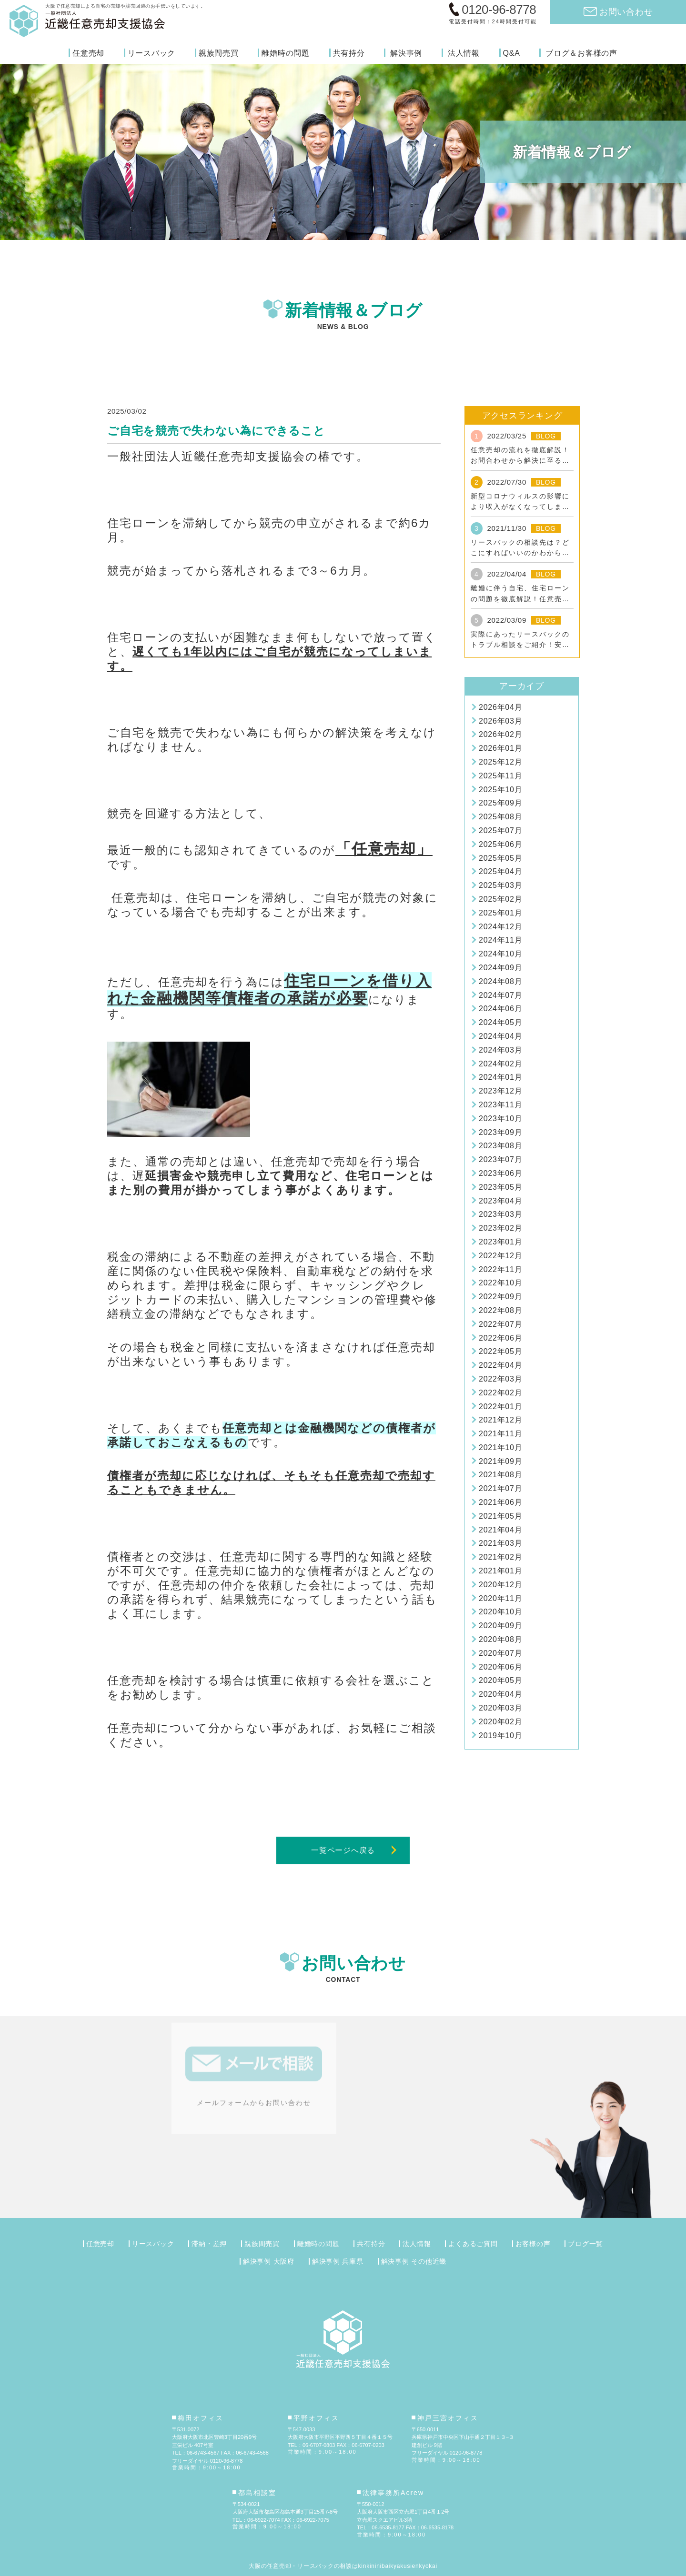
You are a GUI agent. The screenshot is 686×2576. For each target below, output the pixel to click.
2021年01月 (500, 1571)
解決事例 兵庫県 (337, 2261)
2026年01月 (500, 748)
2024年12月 (500, 927)
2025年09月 (500, 803)
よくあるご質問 (472, 2244)
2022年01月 (500, 1406)
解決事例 (406, 53)
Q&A (511, 53)
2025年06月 (500, 844)
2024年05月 (500, 1022)
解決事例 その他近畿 (413, 2261)
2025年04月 (500, 871)
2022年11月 (500, 1269)
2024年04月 (500, 1036)
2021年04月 (500, 1530)
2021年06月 (500, 1502)
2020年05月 (500, 1680)
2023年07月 (500, 1159)
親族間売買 (219, 53)
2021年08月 (500, 1475)
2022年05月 (500, 1351)
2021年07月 (500, 1488)
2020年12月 (500, 1585)
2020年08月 (500, 1639)
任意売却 (88, 53)
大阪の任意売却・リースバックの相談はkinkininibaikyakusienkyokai (343, 2566)
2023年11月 (500, 1105)
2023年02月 (500, 1228)
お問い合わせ (626, 11)
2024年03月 (500, 1050)
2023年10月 (500, 1118)
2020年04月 (500, 1694)
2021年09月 (500, 1461)
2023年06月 (500, 1173)
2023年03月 (500, 1214)
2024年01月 (500, 1077)
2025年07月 (500, 830)
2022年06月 (500, 1338)
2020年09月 (500, 1625)
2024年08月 (500, 981)
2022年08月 (500, 1310)
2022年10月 (500, 1283)
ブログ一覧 (585, 2244)
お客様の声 (533, 2244)
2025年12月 (500, 762)
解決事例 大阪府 (268, 2261)
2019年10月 (500, 1735)
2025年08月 (500, 817)
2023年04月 (500, 1201)
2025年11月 (500, 776)
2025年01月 (500, 913)
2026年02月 (500, 734)
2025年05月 (500, 858)
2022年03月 (500, 1379)
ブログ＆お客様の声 (581, 53)
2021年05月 (500, 1516)
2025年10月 (500, 790)
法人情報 (464, 53)
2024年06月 (500, 1009)
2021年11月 (500, 1434)
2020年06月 (500, 1667)
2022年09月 (500, 1297)
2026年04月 (500, 707)
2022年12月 (500, 1256)
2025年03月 (500, 885)
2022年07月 (500, 1324)
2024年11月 (500, 940)
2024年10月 (500, 954)
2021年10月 (500, 1447)
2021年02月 (500, 1557)
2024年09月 (500, 968)
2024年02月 (500, 1064)
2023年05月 (500, 1187)
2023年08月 (500, 1146)
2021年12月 (500, 1420)
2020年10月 (500, 1612)
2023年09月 (500, 1132)
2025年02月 (500, 899)
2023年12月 (500, 1091)
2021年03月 (500, 1543)
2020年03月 (500, 1708)
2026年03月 (500, 721)
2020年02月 (500, 1722)
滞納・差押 (209, 2244)
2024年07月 (500, 995)
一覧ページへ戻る (343, 1850)
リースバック (152, 53)
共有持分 (349, 53)
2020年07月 (500, 1653)
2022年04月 (500, 1365)
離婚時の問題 (286, 53)
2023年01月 (500, 1242)
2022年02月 (500, 1393)
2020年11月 (500, 1598)
